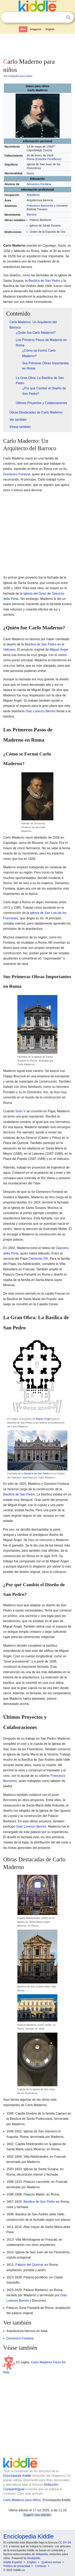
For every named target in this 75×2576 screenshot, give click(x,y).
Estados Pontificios (48, 159)
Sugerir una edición (37, 2515)
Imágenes (35, 29)
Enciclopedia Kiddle (17, 2475)
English (50, 29)
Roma (30, 159)
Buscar (68, 17)
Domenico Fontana (39, 184)
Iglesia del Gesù (34, 593)
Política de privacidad (16, 2566)
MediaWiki (33, 2558)
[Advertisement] (37, 45)
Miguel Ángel (59, 649)
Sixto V (20, 1111)
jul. (54, 145)
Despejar (60, 17)
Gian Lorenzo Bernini (40, 711)
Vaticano (9, 649)
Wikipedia (42, 2554)
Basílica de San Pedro (44, 280)
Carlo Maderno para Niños (22, 2500)
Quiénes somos (51, 2562)
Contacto (40, 2566)
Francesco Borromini (40, 205)
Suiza (47, 150)
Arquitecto (33, 194)
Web (23, 29)
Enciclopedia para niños (18, 76)
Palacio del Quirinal (29, 2264)
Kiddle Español (12, 2562)
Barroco (32, 214)
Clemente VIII (38, 1258)
